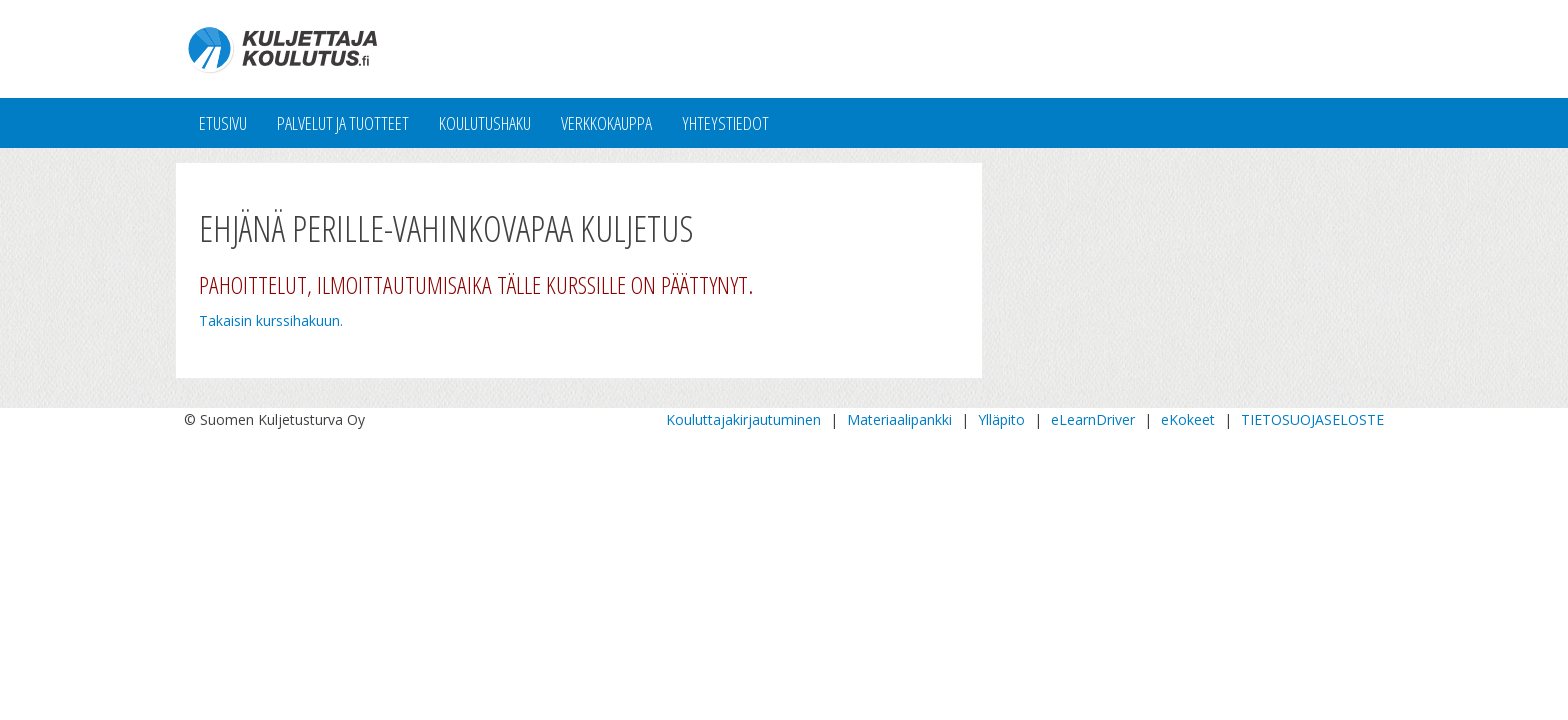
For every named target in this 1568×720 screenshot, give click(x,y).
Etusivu (223, 123)
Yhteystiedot (725, 123)
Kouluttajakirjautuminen (743, 419)
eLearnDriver (1093, 419)
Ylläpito (1001, 419)
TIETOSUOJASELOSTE (1312, 419)
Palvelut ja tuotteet (343, 123)
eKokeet (1188, 419)
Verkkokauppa (606, 123)
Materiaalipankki (899, 419)
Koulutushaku (485, 123)
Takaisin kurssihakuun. (271, 320)
